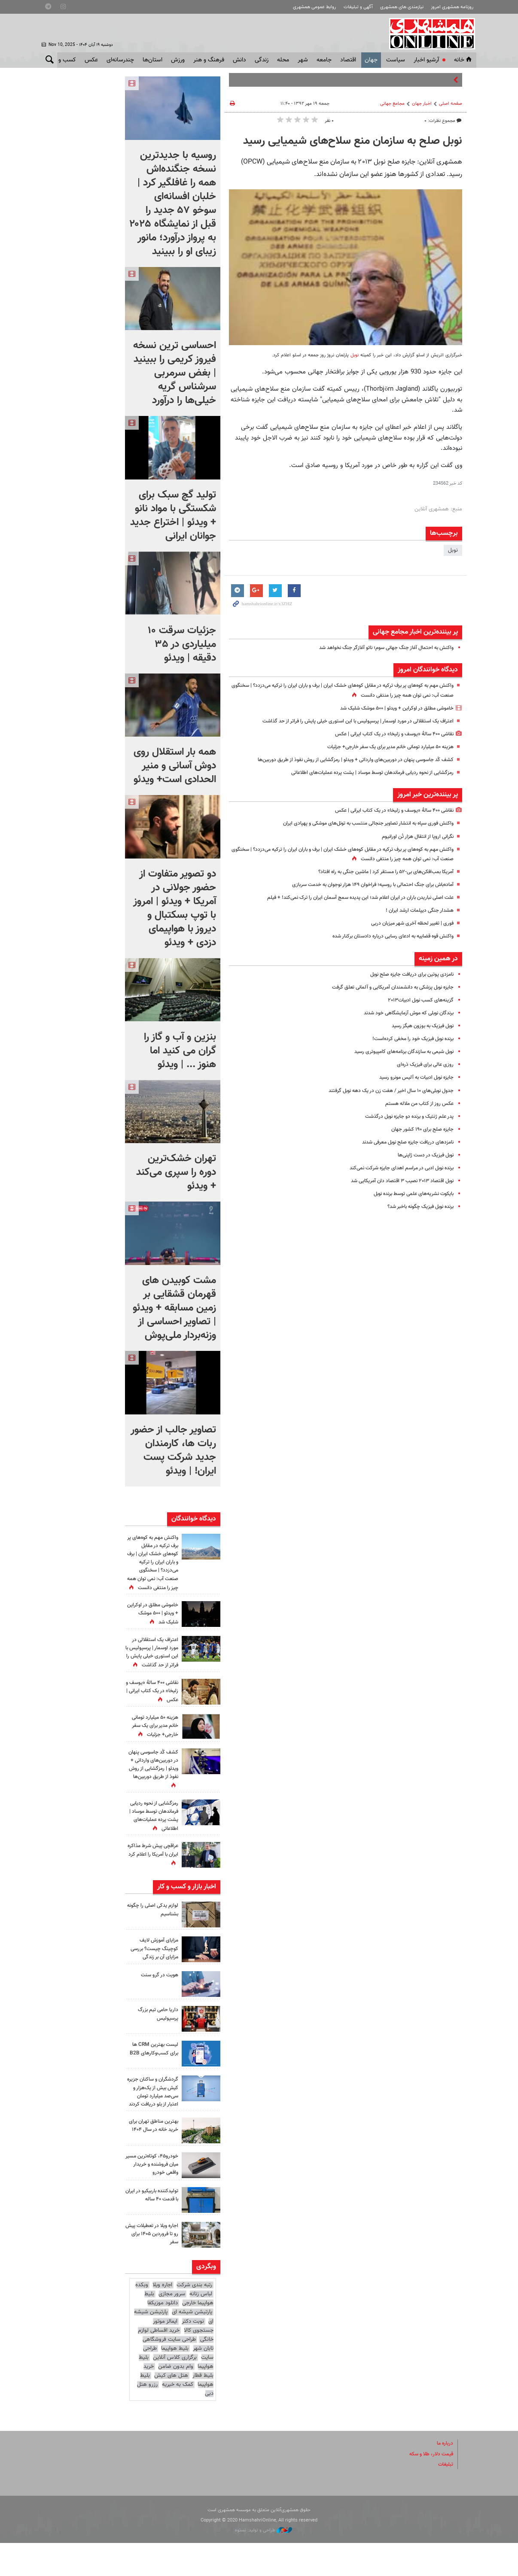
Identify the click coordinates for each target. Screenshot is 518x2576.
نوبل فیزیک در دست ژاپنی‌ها (422, 1155)
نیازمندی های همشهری (402, 7)
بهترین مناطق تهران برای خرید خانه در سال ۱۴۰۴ (151, 2158)
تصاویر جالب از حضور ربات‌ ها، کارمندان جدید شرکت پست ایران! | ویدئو (173, 1450)
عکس (91, 60)
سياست (395, 60)
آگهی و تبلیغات (358, 7)
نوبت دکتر (193, 2354)
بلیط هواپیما (175, 2381)
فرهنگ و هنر (208, 60)
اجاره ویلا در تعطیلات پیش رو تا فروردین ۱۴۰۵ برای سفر (155, 2266)
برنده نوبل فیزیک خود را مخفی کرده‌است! (408, 1039)
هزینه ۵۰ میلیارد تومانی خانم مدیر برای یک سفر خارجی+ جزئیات (384, 747)
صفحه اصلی (450, 103)
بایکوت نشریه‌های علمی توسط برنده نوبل (408, 1193)
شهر (303, 60)
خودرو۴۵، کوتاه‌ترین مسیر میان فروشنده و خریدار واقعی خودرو (154, 2197)
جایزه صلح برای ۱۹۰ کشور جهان (419, 1129)
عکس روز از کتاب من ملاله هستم (416, 1103)
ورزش (178, 60)
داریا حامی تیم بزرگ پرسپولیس (156, 2038)
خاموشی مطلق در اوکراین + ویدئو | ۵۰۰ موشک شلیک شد (390, 708)
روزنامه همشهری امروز (452, 7)
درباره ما (444, 2476)
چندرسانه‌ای (120, 60)
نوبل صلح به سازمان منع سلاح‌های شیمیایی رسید (352, 141)
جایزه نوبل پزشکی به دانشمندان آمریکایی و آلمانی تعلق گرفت (386, 987)
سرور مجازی (171, 2327)
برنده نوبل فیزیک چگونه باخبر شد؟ (415, 1206)
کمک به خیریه (177, 2417)
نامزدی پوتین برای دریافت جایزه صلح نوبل (408, 974)
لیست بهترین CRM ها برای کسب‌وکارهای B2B (152, 2073)
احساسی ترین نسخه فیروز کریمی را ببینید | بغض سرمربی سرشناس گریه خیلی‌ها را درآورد (174, 373)
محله (283, 60)
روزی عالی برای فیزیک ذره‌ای (423, 1064)
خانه (463, 60)
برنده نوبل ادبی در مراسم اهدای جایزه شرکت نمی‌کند (396, 1168)
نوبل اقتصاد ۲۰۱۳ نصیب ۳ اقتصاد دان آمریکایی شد (396, 1181)
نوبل (354, 355)
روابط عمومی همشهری (314, 7)
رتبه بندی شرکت (194, 2318)
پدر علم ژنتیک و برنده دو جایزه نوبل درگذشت (403, 1116)
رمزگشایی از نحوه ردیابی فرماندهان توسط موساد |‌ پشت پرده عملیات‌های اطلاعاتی (363, 772)
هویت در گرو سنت (157, 2000)
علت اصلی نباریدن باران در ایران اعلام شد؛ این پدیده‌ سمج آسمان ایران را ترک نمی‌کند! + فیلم (350, 897)
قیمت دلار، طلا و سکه (428, 2486)
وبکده (141, 2318)
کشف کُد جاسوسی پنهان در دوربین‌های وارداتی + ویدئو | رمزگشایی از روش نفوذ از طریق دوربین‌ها (345, 760)
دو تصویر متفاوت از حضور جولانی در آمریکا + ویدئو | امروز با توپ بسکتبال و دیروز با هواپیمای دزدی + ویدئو (174, 908)
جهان (371, 60)
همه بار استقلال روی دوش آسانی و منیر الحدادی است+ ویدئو (175, 766)
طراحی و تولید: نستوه (263, 2563)
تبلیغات (445, 2497)
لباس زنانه (200, 2327)
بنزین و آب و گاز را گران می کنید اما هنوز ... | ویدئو (180, 1051)
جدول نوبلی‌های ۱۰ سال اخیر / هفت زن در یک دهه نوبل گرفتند (383, 1090)
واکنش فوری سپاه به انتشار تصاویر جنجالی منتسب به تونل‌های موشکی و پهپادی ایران (359, 823)
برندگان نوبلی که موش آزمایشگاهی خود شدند (402, 1013)
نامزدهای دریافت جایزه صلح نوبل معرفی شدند (402, 1142)
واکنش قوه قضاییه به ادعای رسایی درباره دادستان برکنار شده (386, 936)
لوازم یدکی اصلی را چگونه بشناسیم (157, 1934)
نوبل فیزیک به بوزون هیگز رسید (418, 1026)
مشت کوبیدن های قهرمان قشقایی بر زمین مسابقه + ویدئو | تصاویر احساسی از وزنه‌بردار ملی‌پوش (174, 1308)
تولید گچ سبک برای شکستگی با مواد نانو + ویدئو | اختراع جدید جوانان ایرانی (173, 515)
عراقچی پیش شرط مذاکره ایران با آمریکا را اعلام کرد (153, 1879)
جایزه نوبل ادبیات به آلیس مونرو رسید (411, 1077)
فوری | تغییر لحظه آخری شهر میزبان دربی (408, 923)
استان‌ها (152, 60)
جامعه (324, 60)
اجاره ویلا (162, 2318)
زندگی (261, 60)
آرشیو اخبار (426, 60)
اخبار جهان (422, 103)
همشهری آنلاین (429, 33)
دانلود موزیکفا (162, 2336)
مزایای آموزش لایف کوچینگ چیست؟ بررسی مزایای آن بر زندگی (151, 1973)
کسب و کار (63, 60)
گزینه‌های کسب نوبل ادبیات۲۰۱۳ (417, 1000)
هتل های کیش (171, 2408)
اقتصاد (348, 60)
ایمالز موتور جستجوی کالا (183, 2358)
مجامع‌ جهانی (392, 103)
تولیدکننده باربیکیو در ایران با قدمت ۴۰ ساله (153, 2228)
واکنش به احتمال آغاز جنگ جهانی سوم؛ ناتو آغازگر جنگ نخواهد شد (379, 647)
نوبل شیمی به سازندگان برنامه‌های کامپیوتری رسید (397, 1051)
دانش (239, 60)
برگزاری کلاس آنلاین (175, 2390)
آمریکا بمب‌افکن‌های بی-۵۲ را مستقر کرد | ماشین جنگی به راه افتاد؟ (378, 872)
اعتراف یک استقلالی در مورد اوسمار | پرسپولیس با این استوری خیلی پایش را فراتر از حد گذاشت (349, 721)
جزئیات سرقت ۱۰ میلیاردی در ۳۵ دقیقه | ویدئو (182, 644)
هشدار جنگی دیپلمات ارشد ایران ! (416, 910)
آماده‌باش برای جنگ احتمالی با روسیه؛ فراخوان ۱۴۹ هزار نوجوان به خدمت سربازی (364, 884)
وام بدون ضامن (175, 2399)
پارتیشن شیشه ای (192, 2345)
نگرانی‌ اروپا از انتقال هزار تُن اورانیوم (414, 836)
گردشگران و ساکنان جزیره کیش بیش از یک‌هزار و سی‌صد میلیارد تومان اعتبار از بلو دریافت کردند (154, 2121)
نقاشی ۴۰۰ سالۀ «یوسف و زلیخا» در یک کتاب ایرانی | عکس (388, 734)
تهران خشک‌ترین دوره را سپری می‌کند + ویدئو (176, 1172)
